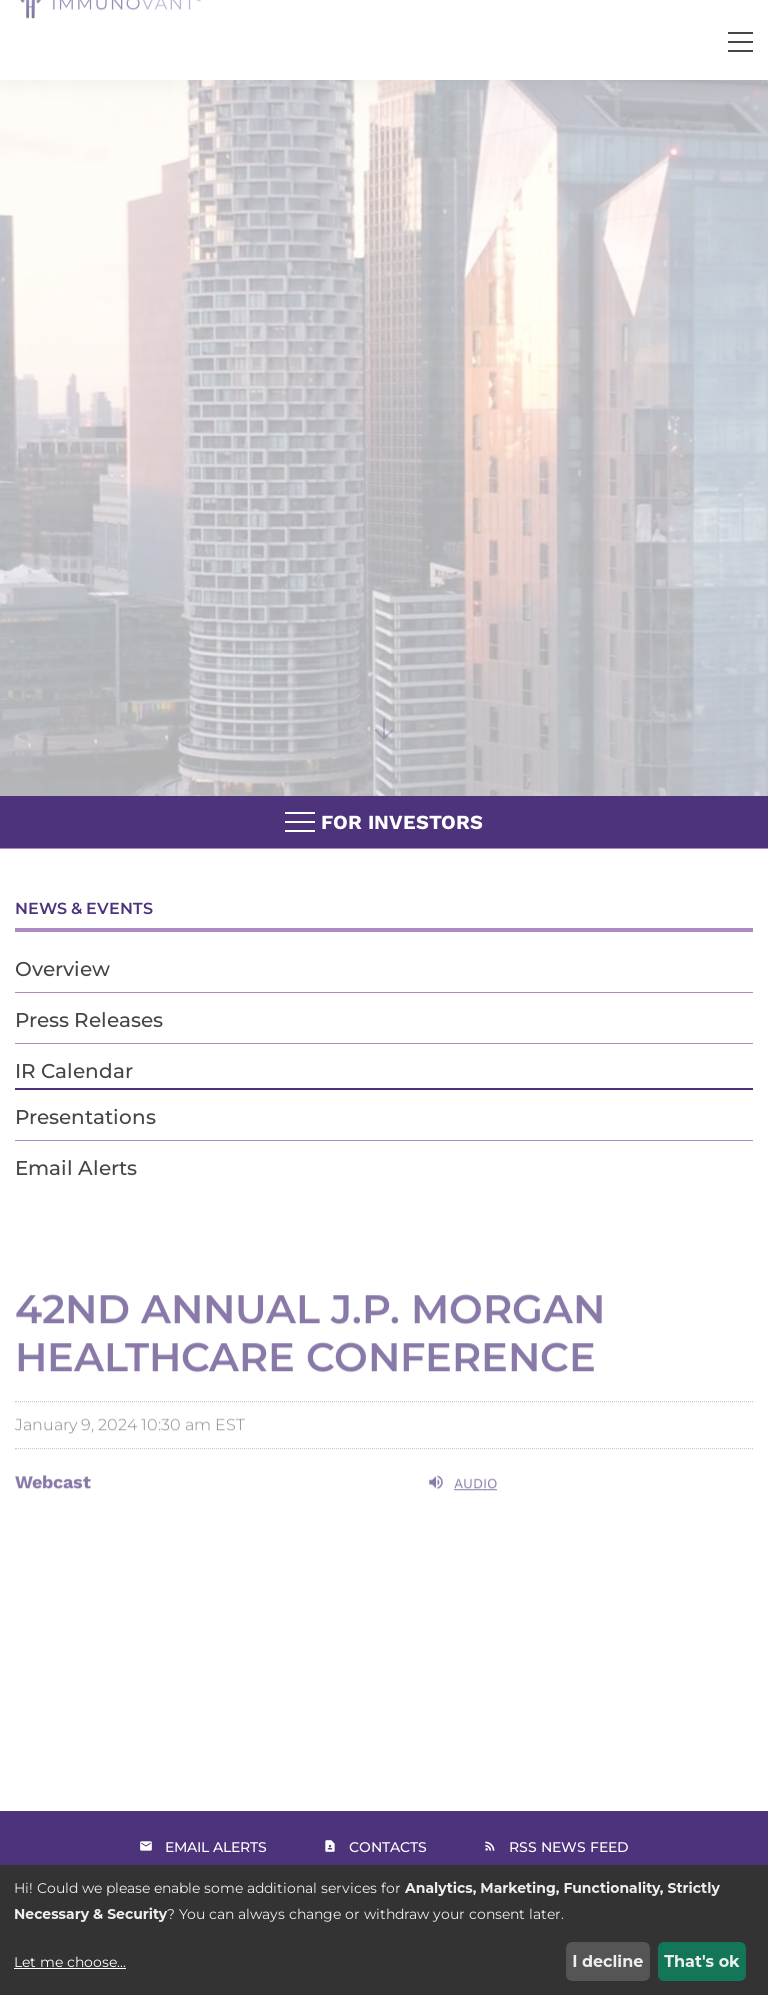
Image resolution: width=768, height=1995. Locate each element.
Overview (62, 969)
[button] (740, 42)
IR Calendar (74, 1071)
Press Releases (89, 1020)
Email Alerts (76, 1168)
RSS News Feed (569, 1847)
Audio (462, 1504)
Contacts (388, 1847)
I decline (607, 1961)
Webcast (53, 1503)
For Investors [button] (384, 822)
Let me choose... (70, 1962)
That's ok (701, 1961)
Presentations (85, 1117)
